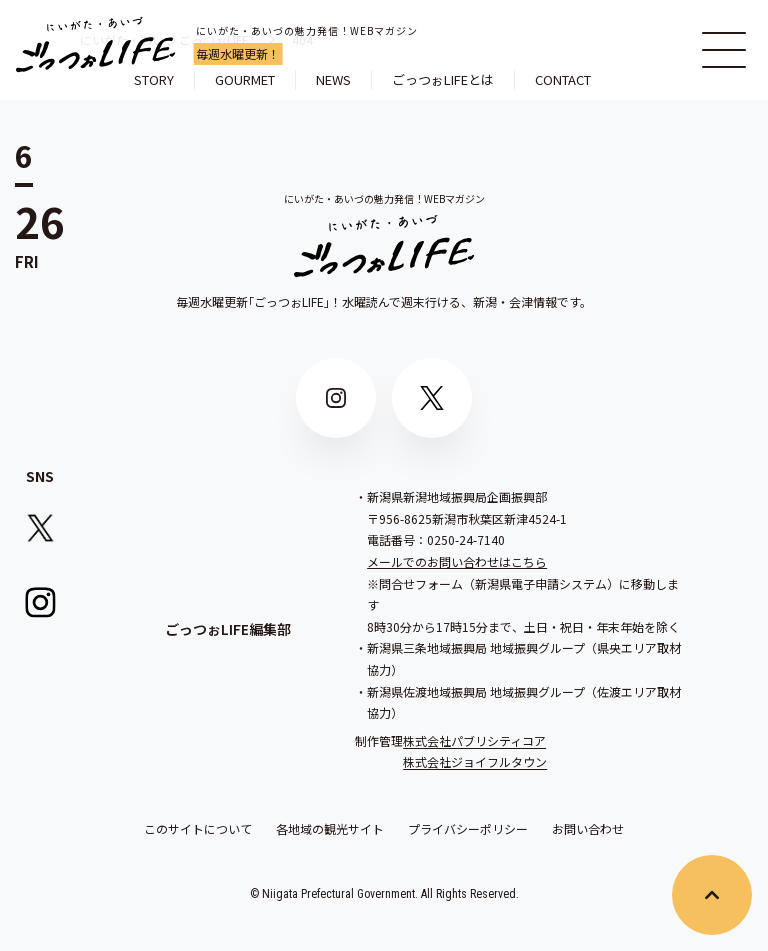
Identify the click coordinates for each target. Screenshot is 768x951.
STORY (154, 79)
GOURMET (245, 79)
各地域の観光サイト (330, 829)
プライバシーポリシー (468, 829)
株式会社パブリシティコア (474, 740)
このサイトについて (198, 829)
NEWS (333, 79)
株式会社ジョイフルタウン (475, 761)
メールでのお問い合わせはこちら (457, 561)
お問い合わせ (588, 829)
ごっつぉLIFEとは (443, 79)
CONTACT (563, 79)
